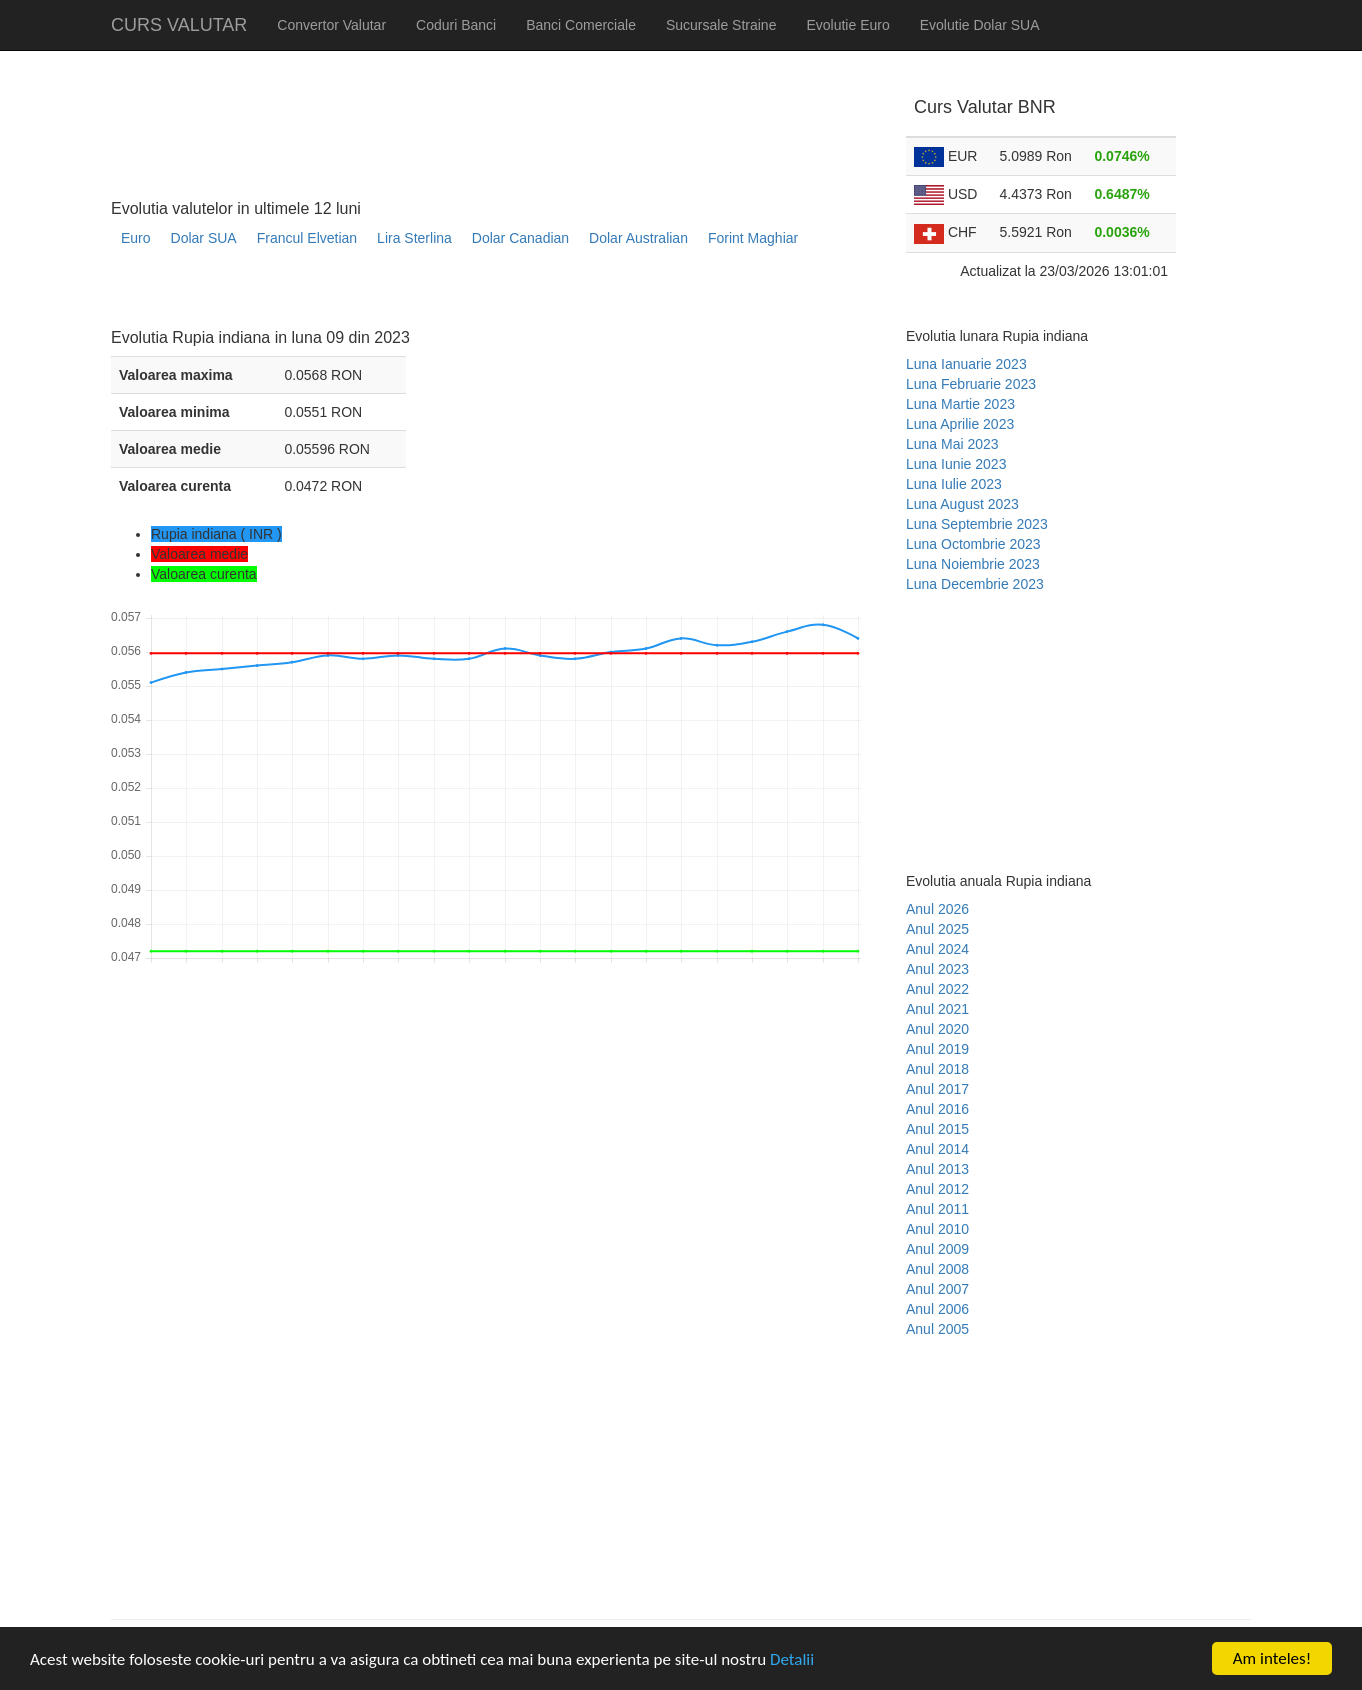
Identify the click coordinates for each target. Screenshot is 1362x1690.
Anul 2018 (937, 1069)
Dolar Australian (638, 238)
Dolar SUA (204, 238)
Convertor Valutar (331, 25)
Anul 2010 (937, 1229)
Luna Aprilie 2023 (960, 424)
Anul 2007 (937, 1289)
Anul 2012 (937, 1189)
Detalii (792, 1659)
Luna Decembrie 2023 (975, 584)
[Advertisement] (475, 295)
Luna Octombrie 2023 (973, 544)
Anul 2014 (937, 1149)
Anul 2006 (937, 1309)
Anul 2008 (937, 1269)
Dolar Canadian (520, 238)
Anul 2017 (937, 1089)
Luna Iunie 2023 (956, 464)
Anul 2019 (937, 1049)
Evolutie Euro (847, 25)
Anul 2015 (937, 1129)
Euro (136, 238)
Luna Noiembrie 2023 (973, 564)
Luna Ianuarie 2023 (966, 364)
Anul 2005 (937, 1329)
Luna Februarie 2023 (971, 384)
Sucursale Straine (721, 25)
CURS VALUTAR (179, 25)
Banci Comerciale (581, 25)
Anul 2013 (937, 1169)
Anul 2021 (937, 1009)
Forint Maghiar (753, 238)
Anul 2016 (937, 1109)
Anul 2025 (937, 929)
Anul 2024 (937, 949)
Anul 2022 (937, 989)
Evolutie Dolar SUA (980, 25)
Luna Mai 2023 (952, 444)
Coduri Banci (456, 25)
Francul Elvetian (307, 238)
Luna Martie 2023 (960, 404)
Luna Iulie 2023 (954, 484)
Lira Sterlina (414, 238)
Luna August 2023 (962, 504)
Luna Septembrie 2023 (977, 524)
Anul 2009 (937, 1249)
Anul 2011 (937, 1209)
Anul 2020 (937, 1029)
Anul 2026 (937, 909)
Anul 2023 (937, 969)
